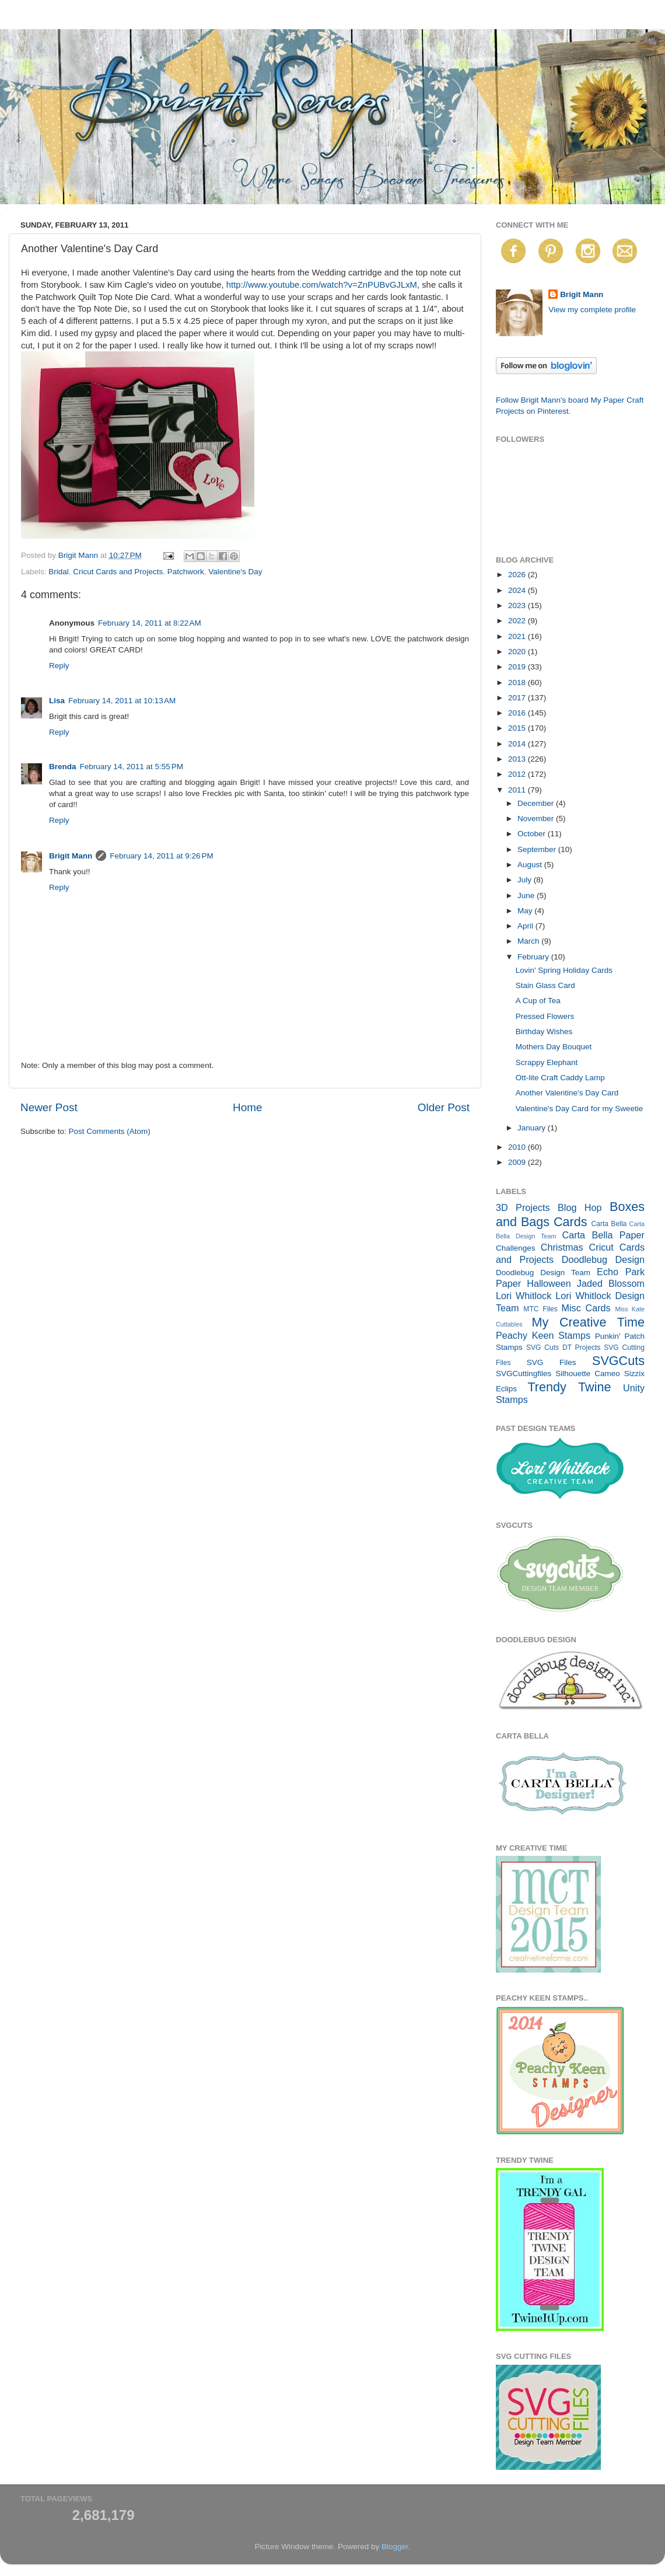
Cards (570, 1221)
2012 (518, 774)
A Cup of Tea (538, 1000)
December (536, 803)
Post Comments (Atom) (109, 1131)
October (532, 833)
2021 (518, 636)
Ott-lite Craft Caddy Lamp (560, 1077)
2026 (518, 574)
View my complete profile (592, 309)
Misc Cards (585, 1308)
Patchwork (185, 571)
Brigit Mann (70, 855)
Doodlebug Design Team (543, 1272)
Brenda (62, 766)
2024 (518, 590)
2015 (518, 728)
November (536, 818)
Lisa (57, 700)
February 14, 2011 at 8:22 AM (149, 623)
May (525, 910)
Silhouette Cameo (587, 1373)
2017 (518, 697)
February (534, 956)
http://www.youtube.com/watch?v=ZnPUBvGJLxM (321, 284)
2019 (518, 666)
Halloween (549, 1283)
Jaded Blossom (611, 1283)
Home (247, 1107)
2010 (518, 1147)
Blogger (395, 2546)
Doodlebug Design (603, 1259)
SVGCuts (618, 1360)
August (530, 864)
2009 (518, 1162)
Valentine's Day (235, 571)
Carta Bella (608, 1224)
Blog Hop (580, 1207)
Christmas (562, 1247)
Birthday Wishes (544, 1031)
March (529, 941)
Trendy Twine (569, 1387)
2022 (518, 620)
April (526, 926)
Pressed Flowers (545, 1016)
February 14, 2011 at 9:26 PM (161, 855)
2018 (518, 682)
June (527, 895)
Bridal (58, 571)
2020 (518, 651)
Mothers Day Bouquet (554, 1046)
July (525, 879)
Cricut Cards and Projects (118, 571)
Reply (59, 665)
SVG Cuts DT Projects (563, 1347)
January (532, 1127)
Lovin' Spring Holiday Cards (564, 970)
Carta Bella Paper (603, 1235)
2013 (518, 759)
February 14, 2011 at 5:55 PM (131, 766)
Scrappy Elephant (547, 1062)
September (537, 849)
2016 (518, 712)
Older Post (444, 1107)
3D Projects (523, 1207)
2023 (518, 605)
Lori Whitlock (523, 1295)
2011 (518, 790)
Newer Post (49, 1107)
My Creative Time (588, 1322)
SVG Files (551, 1362)
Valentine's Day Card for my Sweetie (579, 1108)
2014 (518, 743)
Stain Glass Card (545, 985)
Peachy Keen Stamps (543, 1335)
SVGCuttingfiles (523, 1373)
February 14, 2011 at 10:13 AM (122, 700)
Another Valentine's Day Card (567, 1092)
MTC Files (540, 1309)
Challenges (516, 1248)
